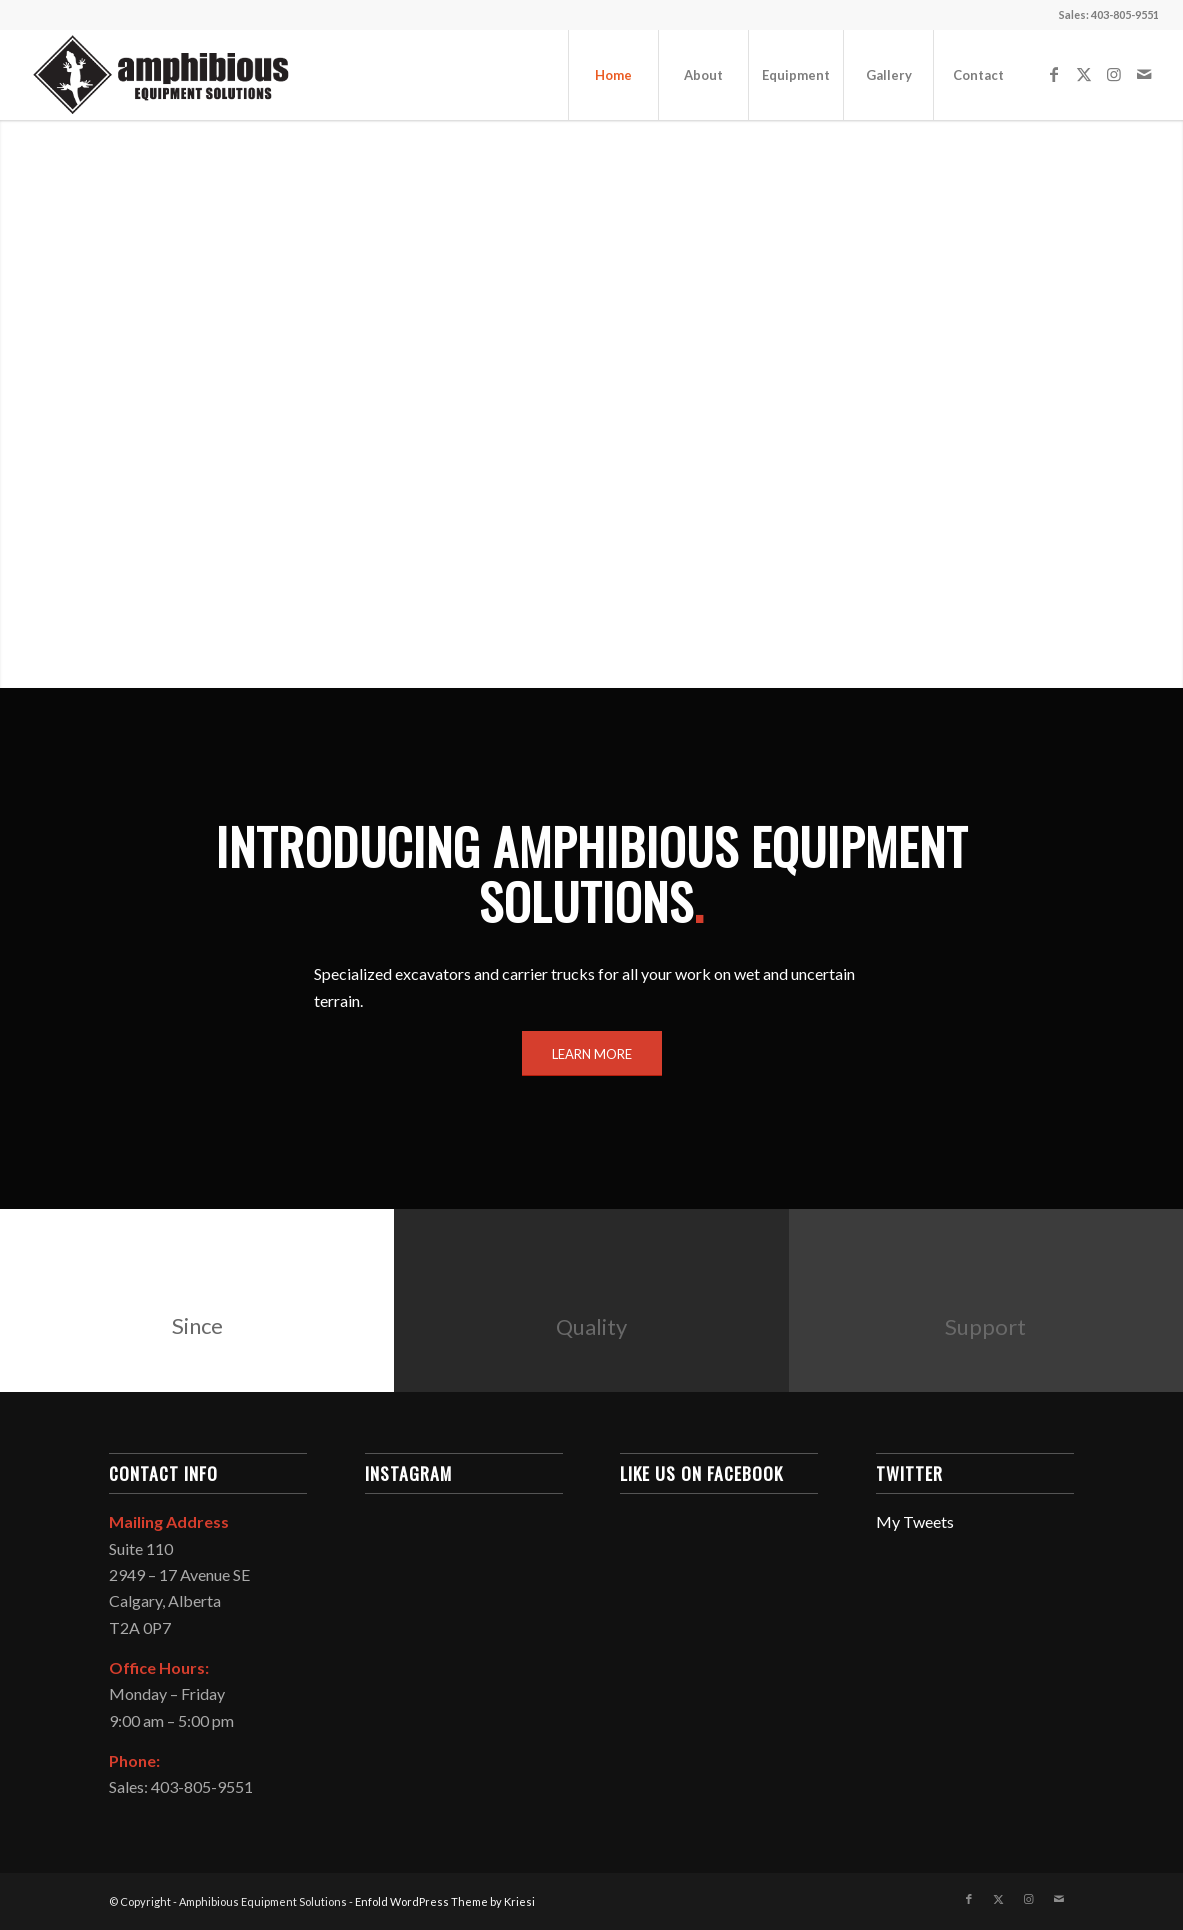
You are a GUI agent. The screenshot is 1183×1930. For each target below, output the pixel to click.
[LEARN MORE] (592, 1054)
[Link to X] (1084, 74)
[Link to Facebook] (1054, 74)
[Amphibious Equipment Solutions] (160, 75)
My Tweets (915, 1521)
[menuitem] (613, 75)
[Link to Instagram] (1114, 74)
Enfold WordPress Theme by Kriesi (445, 1901)
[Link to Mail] (1144, 74)
